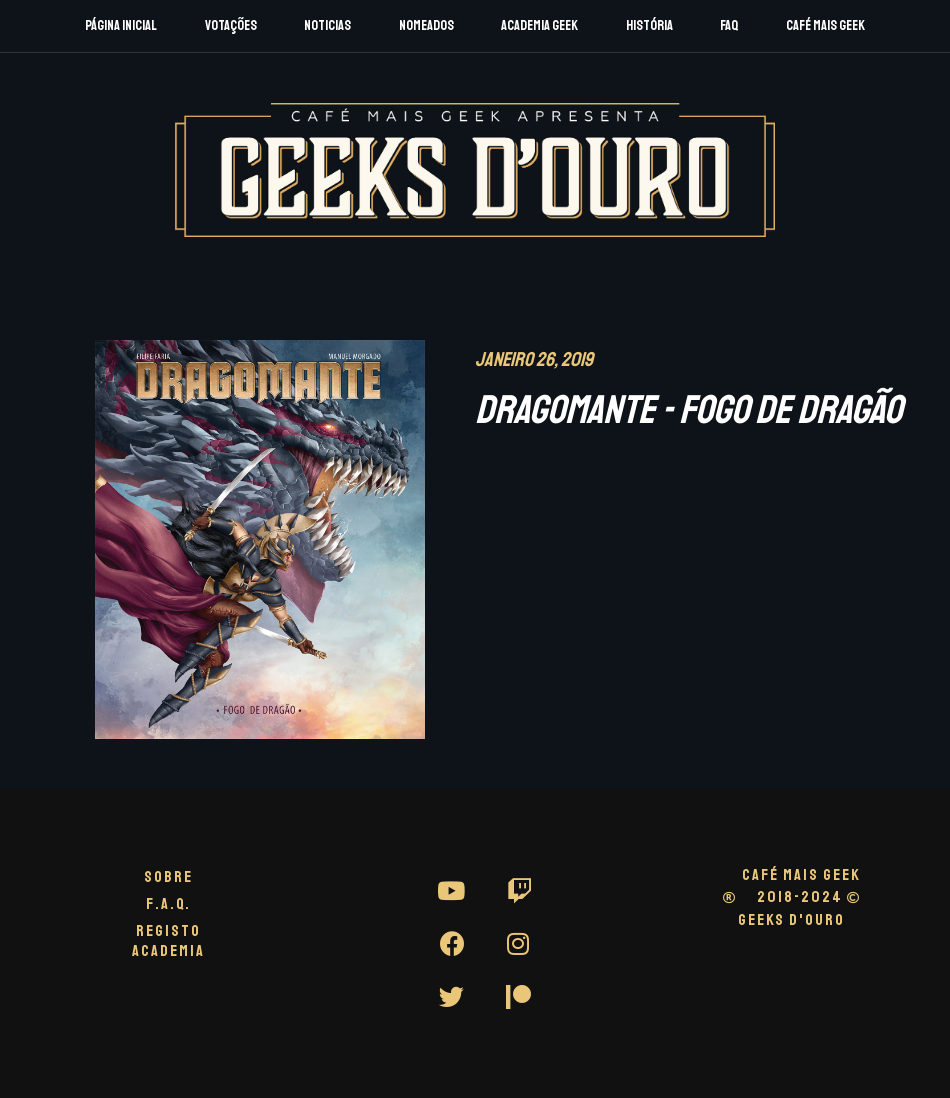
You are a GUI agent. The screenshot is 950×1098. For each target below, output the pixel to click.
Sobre (168, 877)
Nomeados (426, 25)
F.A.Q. (168, 904)
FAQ (729, 25)
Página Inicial (121, 25)
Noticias (327, 25)
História (649, 25)
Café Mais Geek (825, 25)
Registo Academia (168, 940)
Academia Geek (539, 25)
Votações (231, 25)
